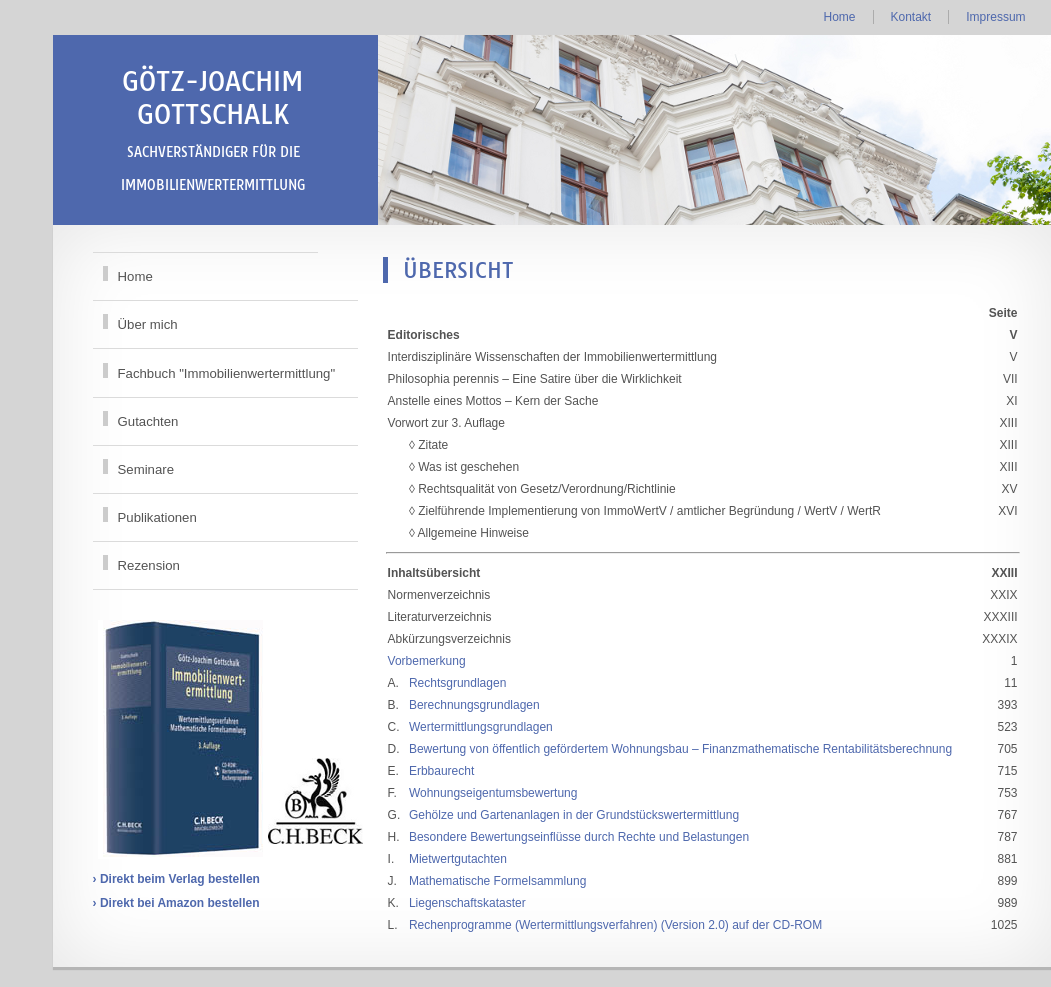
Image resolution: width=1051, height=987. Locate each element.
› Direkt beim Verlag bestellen (176, 879)
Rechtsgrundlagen (457, 683)
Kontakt (911, 17)
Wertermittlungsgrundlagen (481, 727)
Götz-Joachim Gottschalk (213, 129)
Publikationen (157, 517)
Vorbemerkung (427, 661)
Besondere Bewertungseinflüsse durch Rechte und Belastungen (579, 837)
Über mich (148, 324)
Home (839, 17)
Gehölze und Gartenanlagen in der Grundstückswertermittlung (574, 815)
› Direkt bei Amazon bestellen (176, 903)
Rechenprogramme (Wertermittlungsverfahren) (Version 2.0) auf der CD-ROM (615, 925)
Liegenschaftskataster (467, 903)
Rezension (149, 565)
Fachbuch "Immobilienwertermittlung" (227, 373)
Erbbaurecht (441, 771)
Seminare (146, 469)
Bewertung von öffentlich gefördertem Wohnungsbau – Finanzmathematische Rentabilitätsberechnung (680, 749)
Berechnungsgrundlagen (474, 705)
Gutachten (148, 421)
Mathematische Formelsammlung (497, 881)
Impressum (995, 17)
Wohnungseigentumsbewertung (493, 793)
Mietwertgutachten (458, 859)
